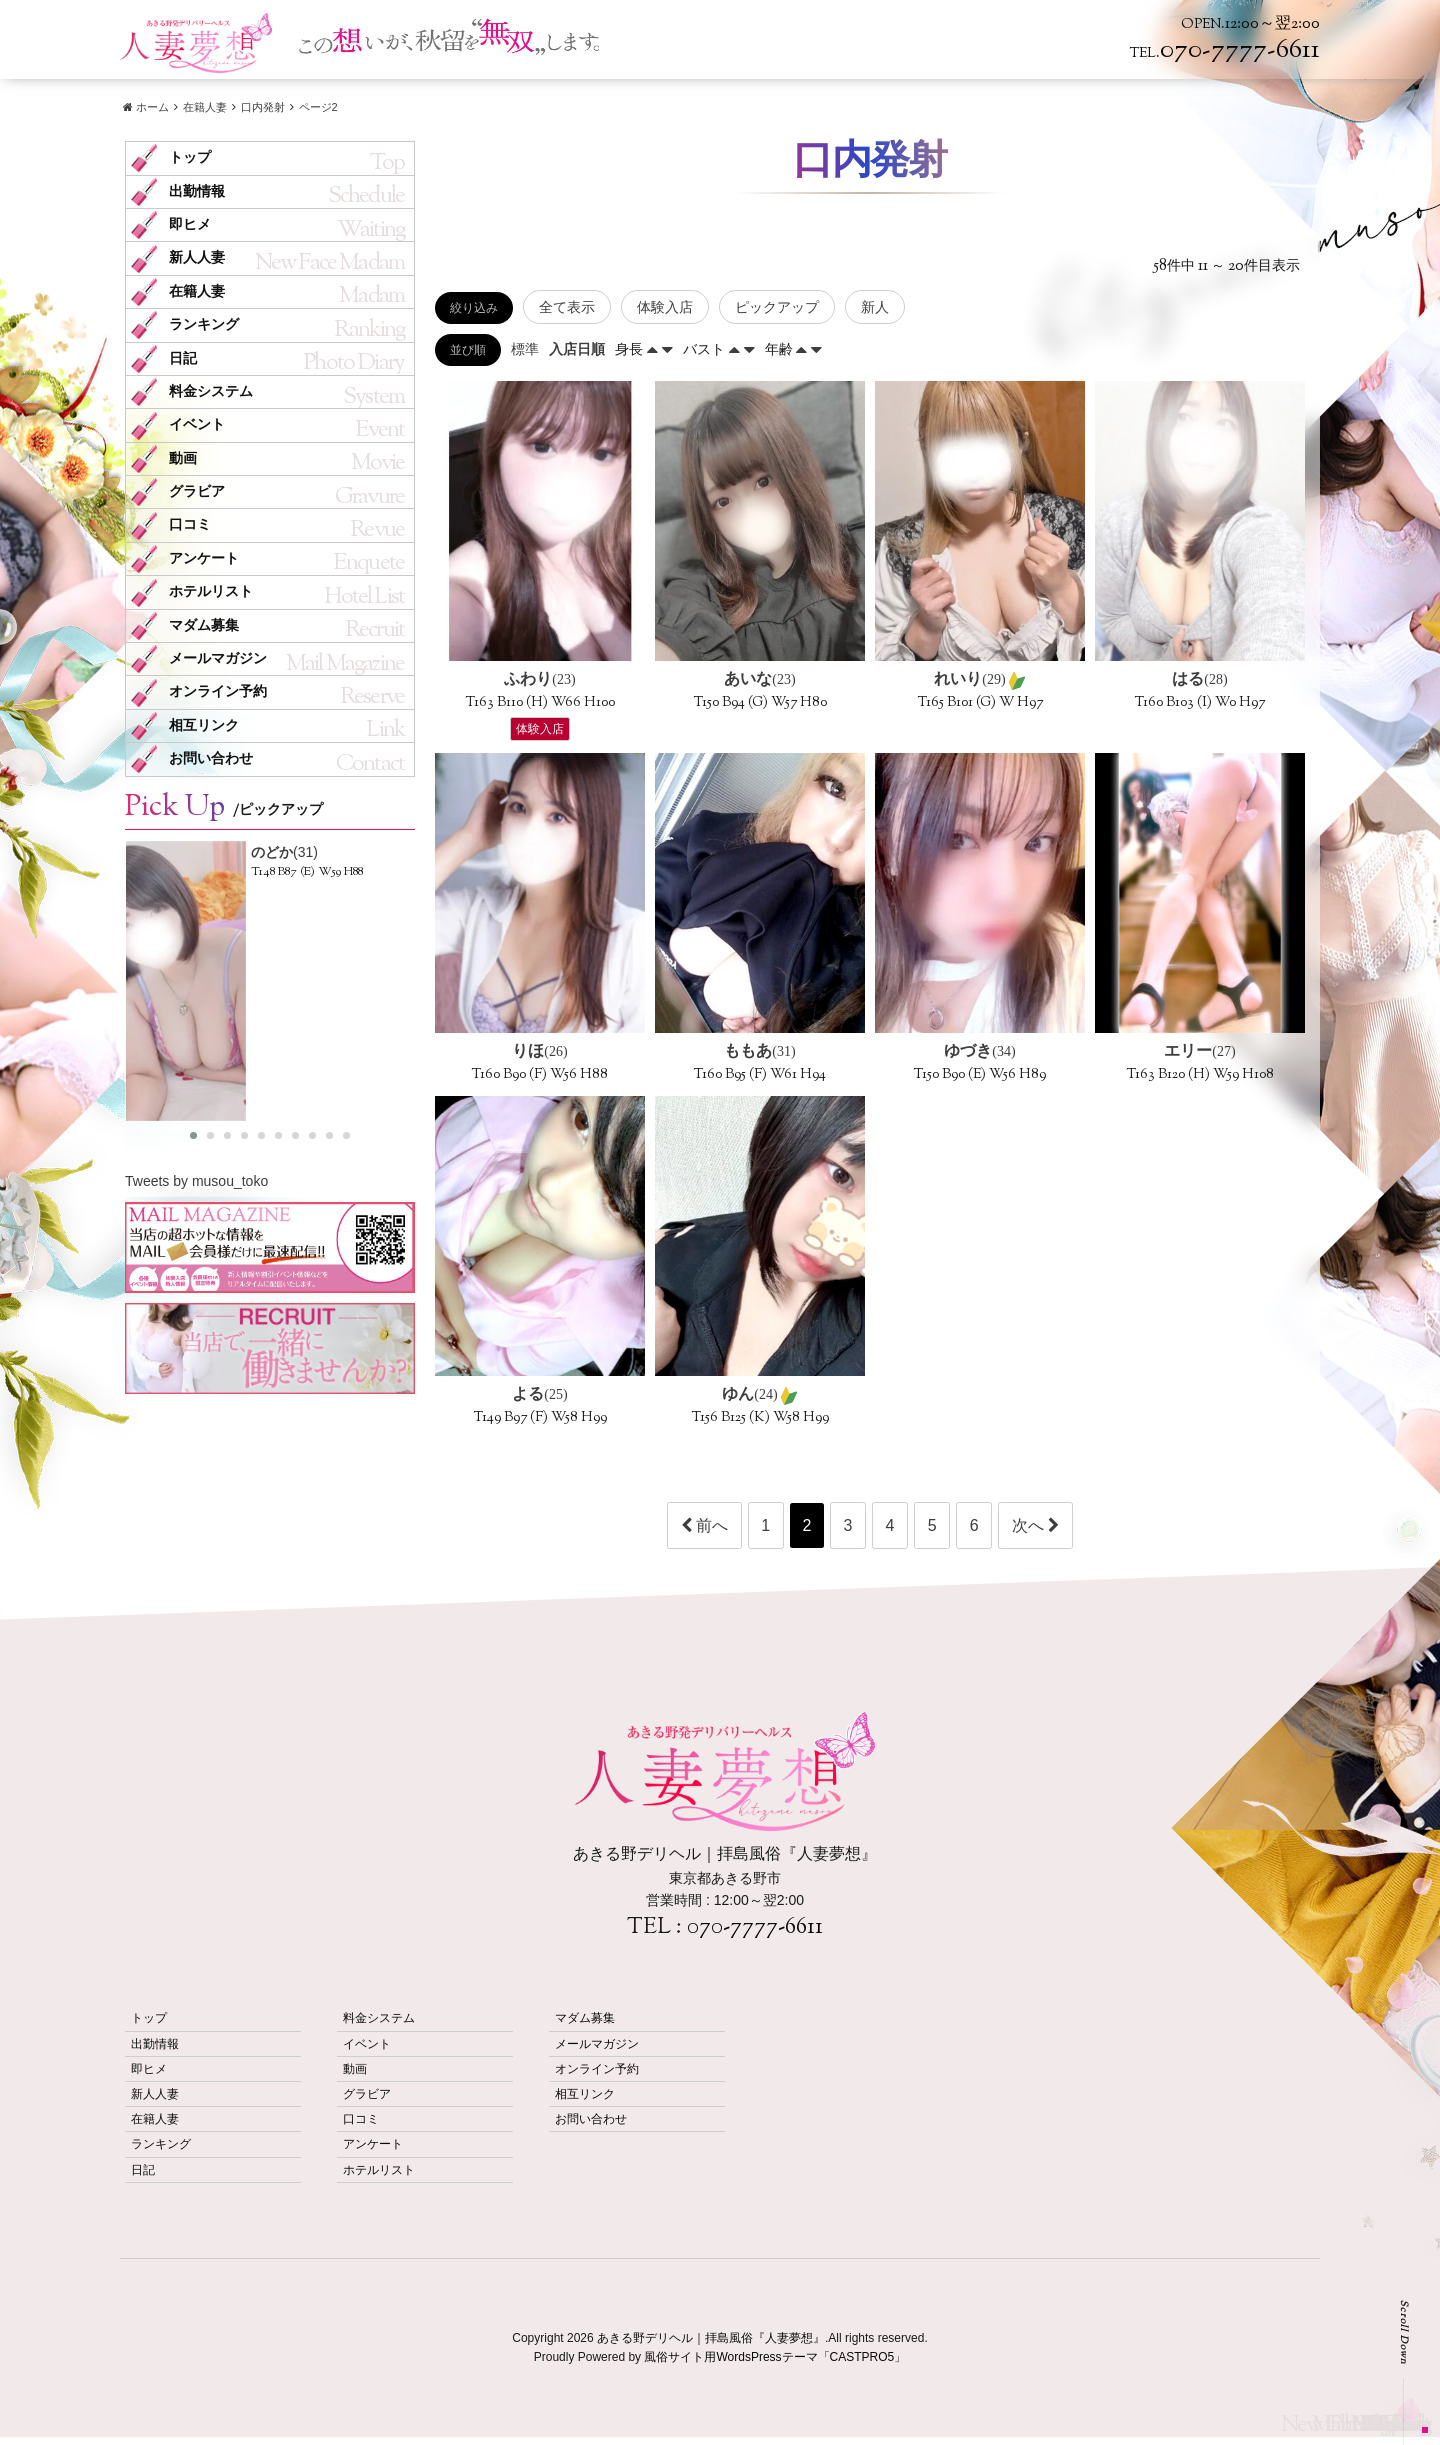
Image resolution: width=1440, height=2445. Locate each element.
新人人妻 (197, 257)
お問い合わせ (211, 758)
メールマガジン (218, 658)
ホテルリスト (211, 591)
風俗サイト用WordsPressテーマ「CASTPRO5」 (775, 2357)
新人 (875, 307)
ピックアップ (777, 307)
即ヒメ (190, 224)
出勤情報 (197, 191)
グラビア (197, 491)
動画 (183, 458)
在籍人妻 (197, 291)
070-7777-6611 (755, 1928)
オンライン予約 (218, 691)
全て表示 (567, 307)
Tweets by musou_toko (196, 1181)
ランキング (204, 324)
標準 (525, 349)
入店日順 (577, 349)
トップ (190, 157)
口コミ (190, 524)
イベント (197, 424)
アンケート (204, 558)
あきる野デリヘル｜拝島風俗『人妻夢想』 (711, 2338)
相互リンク (204, 725)
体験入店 (665, 307)
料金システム (211, 391)
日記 (183, 358)
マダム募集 (204, 625)
